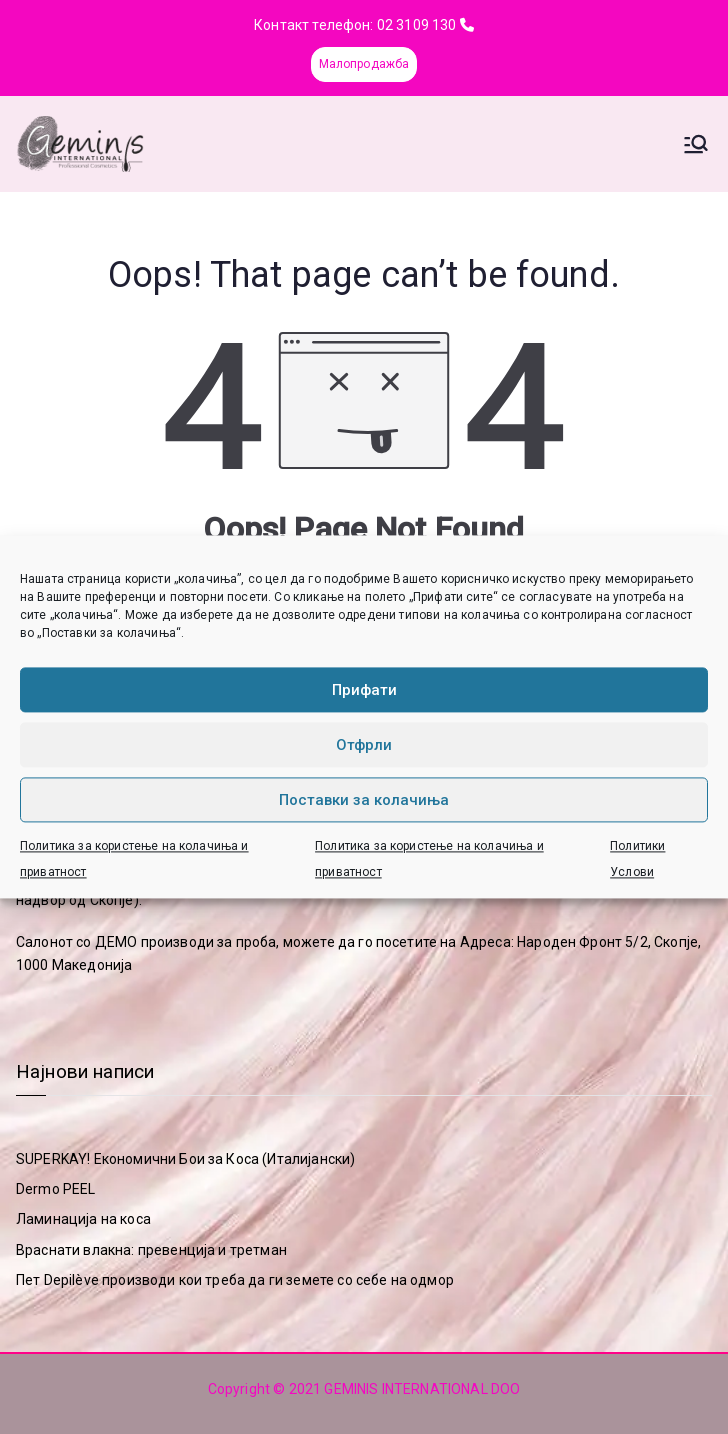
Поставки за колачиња (364, 800)
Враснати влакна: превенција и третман (151, 1250)
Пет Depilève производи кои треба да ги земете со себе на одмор (235, 1280)
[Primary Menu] (696, 144)
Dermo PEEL (56, 1189)
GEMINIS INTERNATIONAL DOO (422, 1389)
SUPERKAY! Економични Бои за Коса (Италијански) (185, 1159)
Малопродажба (364, 64)
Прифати (364, 690)
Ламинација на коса (83, 1219)
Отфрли (364, 745)
